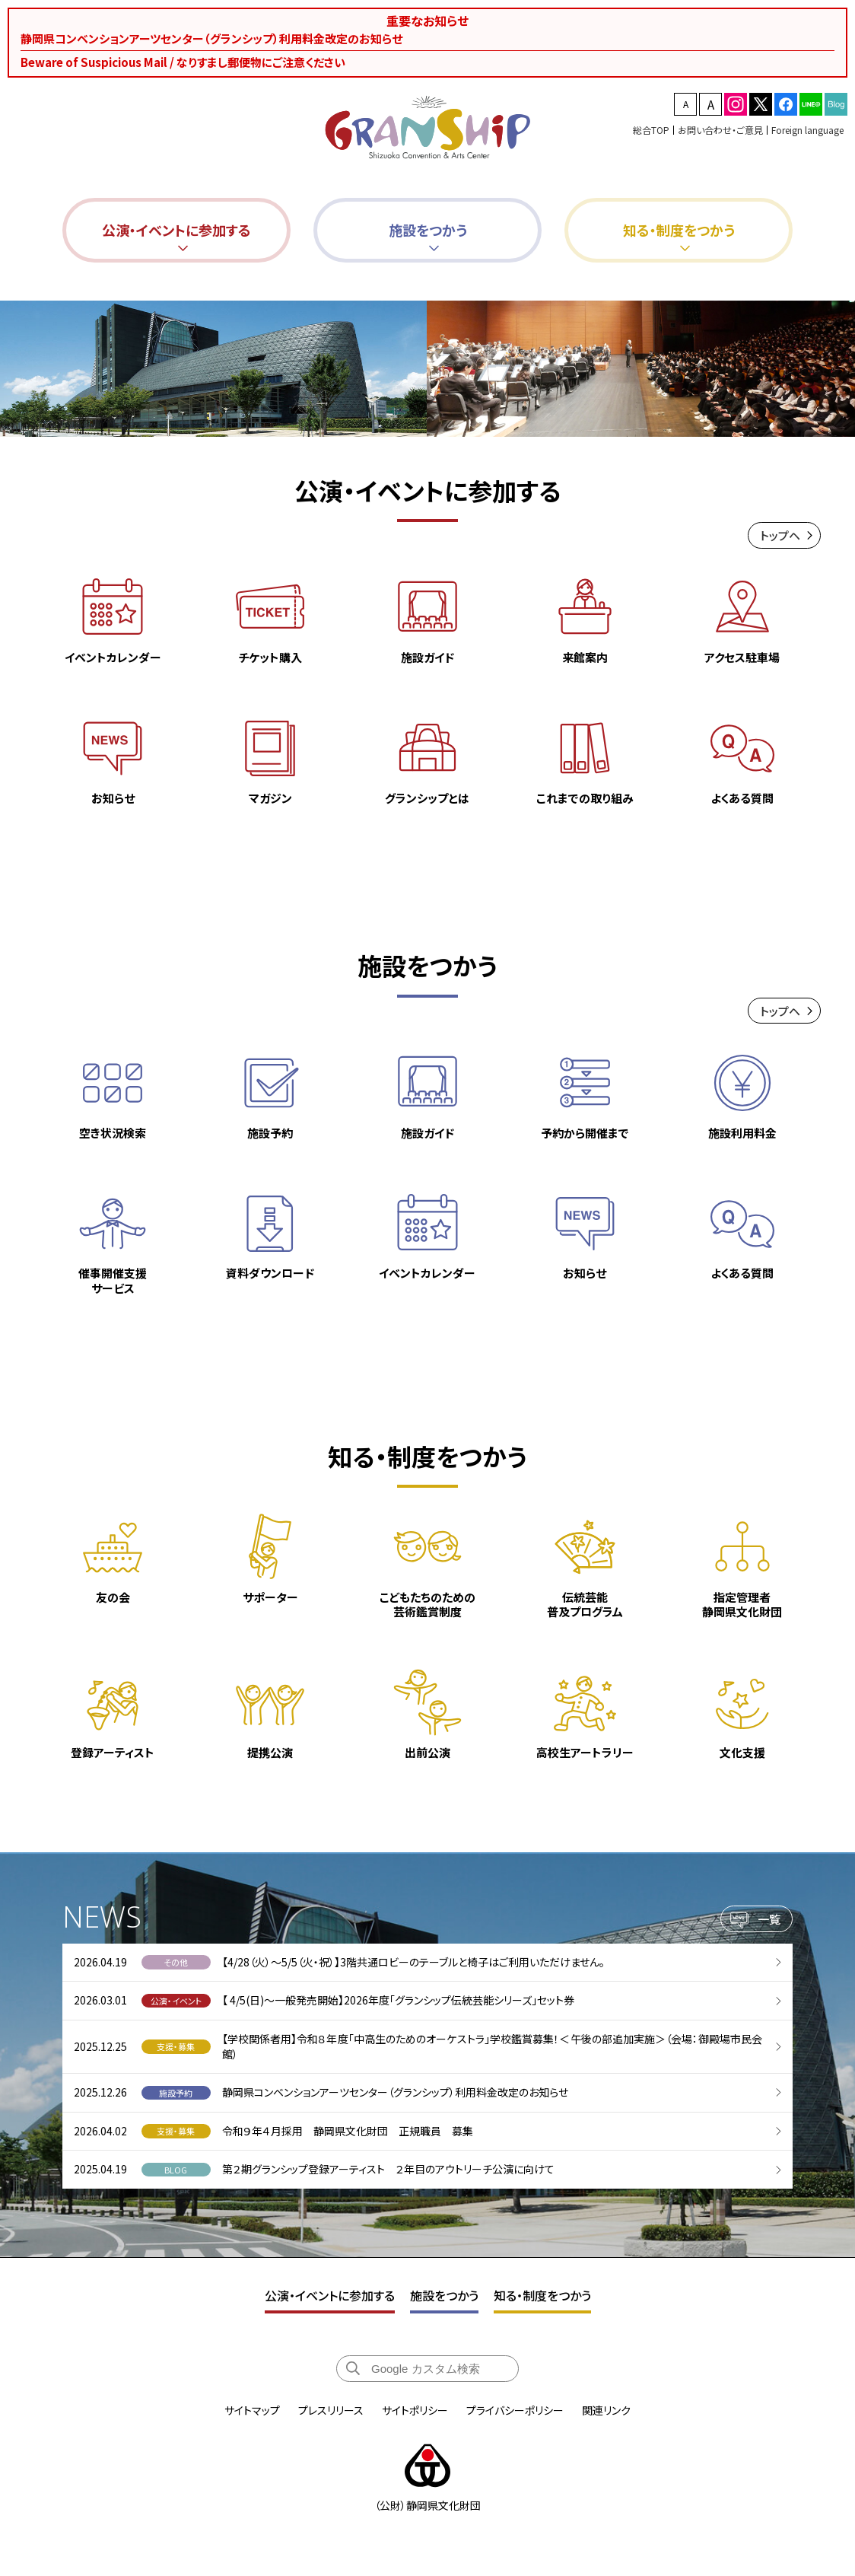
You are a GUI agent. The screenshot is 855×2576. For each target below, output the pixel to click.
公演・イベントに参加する (330, 2295)
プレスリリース (331, 2410)
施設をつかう (444, 2295)
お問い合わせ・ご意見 (720, 129)
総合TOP (651, 129)
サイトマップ (252, 2410)
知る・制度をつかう (542, 2295)
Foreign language (807, 129)
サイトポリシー (415, 2410)
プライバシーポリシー (515, 2410)
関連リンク (606, 2410)
